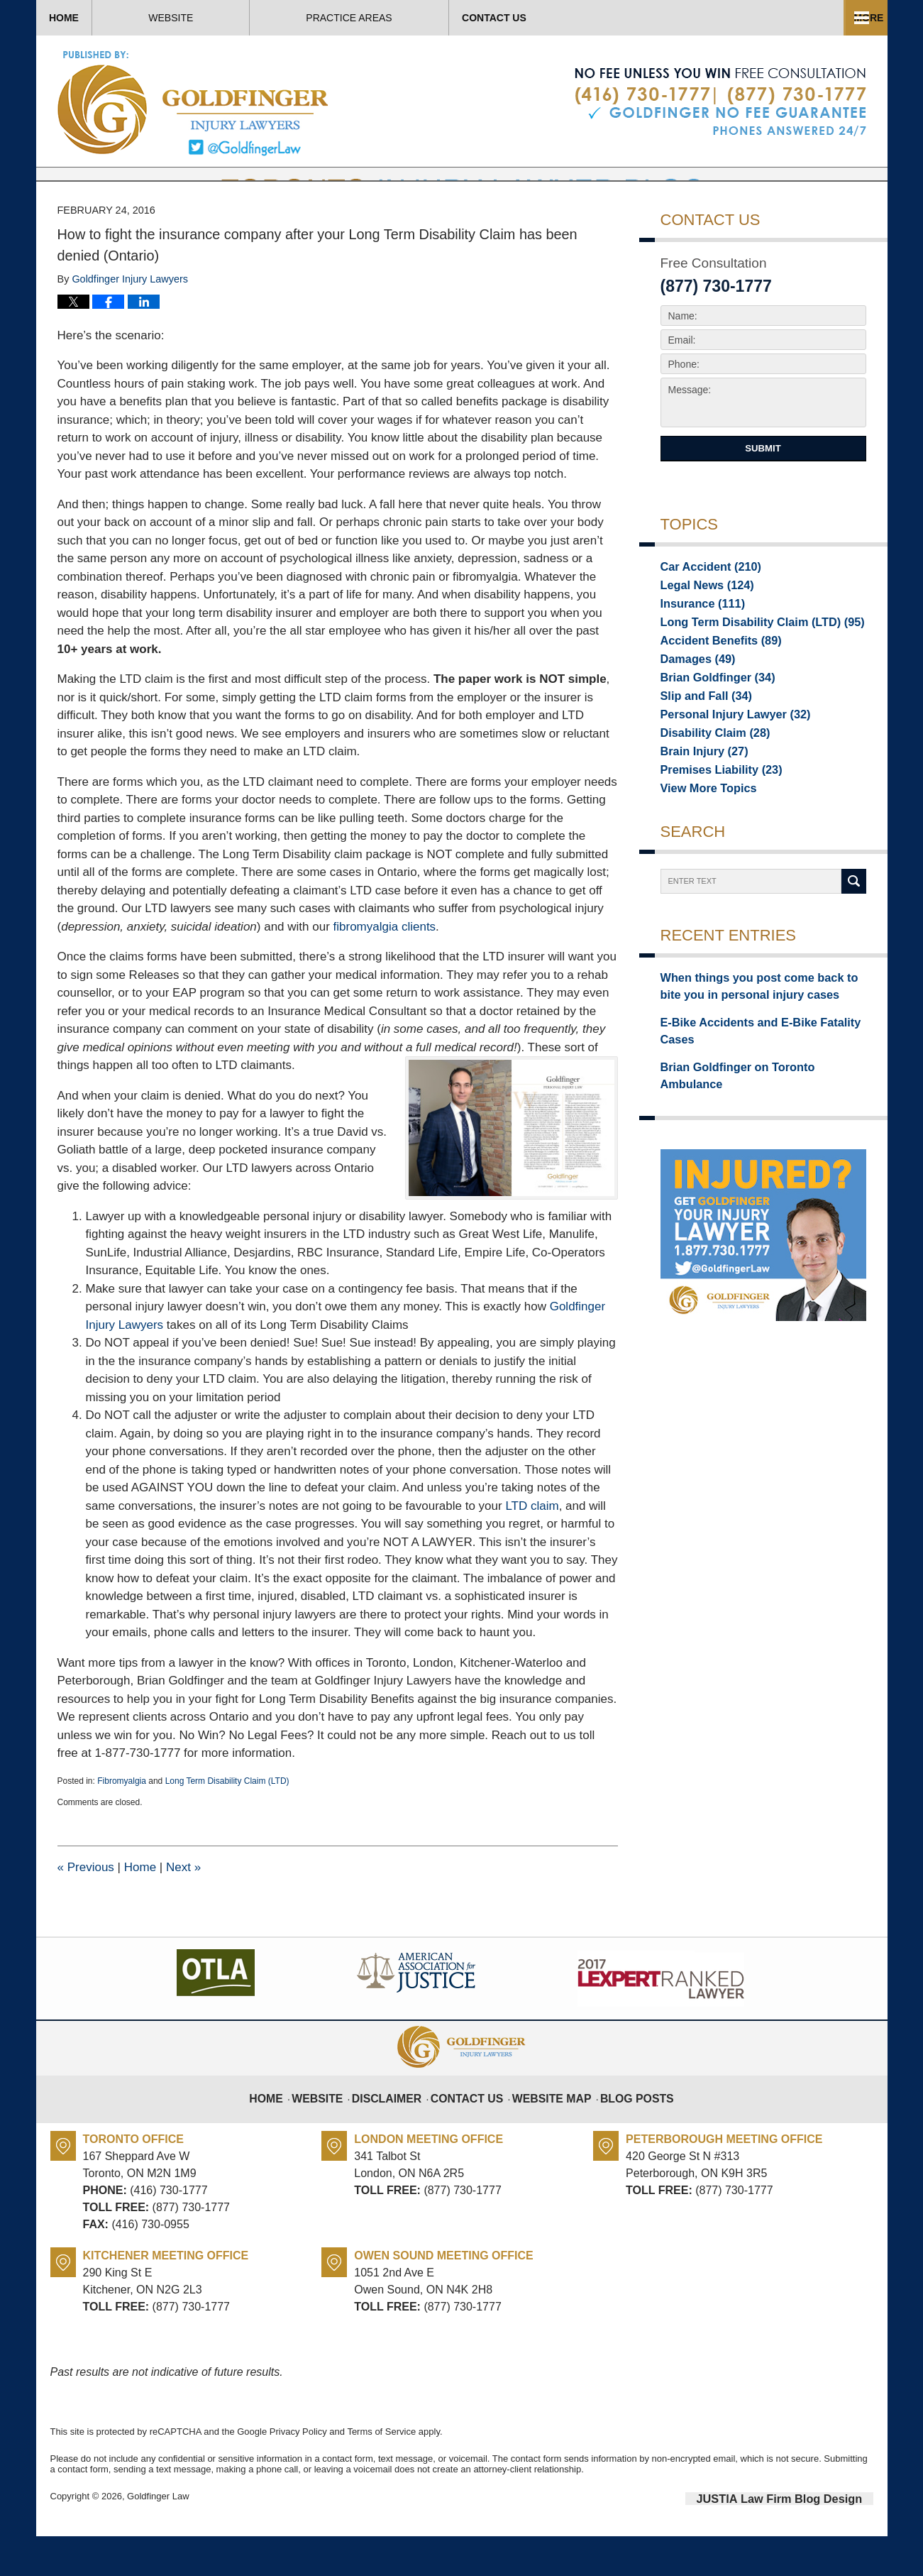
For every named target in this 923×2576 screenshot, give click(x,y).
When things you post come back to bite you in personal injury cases (756, 1044)
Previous (85, 1910)
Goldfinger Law (158, 2538)
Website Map (548, 2132)
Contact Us (786, 17)
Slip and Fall (700, 746)
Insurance (697, 647)
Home (107, 17)
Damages (693, 707)
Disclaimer (399, 2132)
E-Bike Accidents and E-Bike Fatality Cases (763, 1076)
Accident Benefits (713, 687)
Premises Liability (713, 826)
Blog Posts (625, 2132)
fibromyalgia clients (384, 969)
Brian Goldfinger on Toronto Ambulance (755, 1101)
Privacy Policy (298, 2474)
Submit (762, 491)
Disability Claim (708, 786)
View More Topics (702, 846)
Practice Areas (598, 17)
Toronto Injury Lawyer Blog (194, 102)
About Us (417, 17)
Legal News (701, 627)
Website (257, 17)
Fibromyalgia (121, 1824)
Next (183, 1910)
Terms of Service (381, 2474)
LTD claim (531, 1548)
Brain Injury (698, 806)
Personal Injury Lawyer (725, 766)
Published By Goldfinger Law (720, 102)
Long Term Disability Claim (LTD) (227, 1824)
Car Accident (704, 607)
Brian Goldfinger (710, 727)
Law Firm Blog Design (805, 2539)
